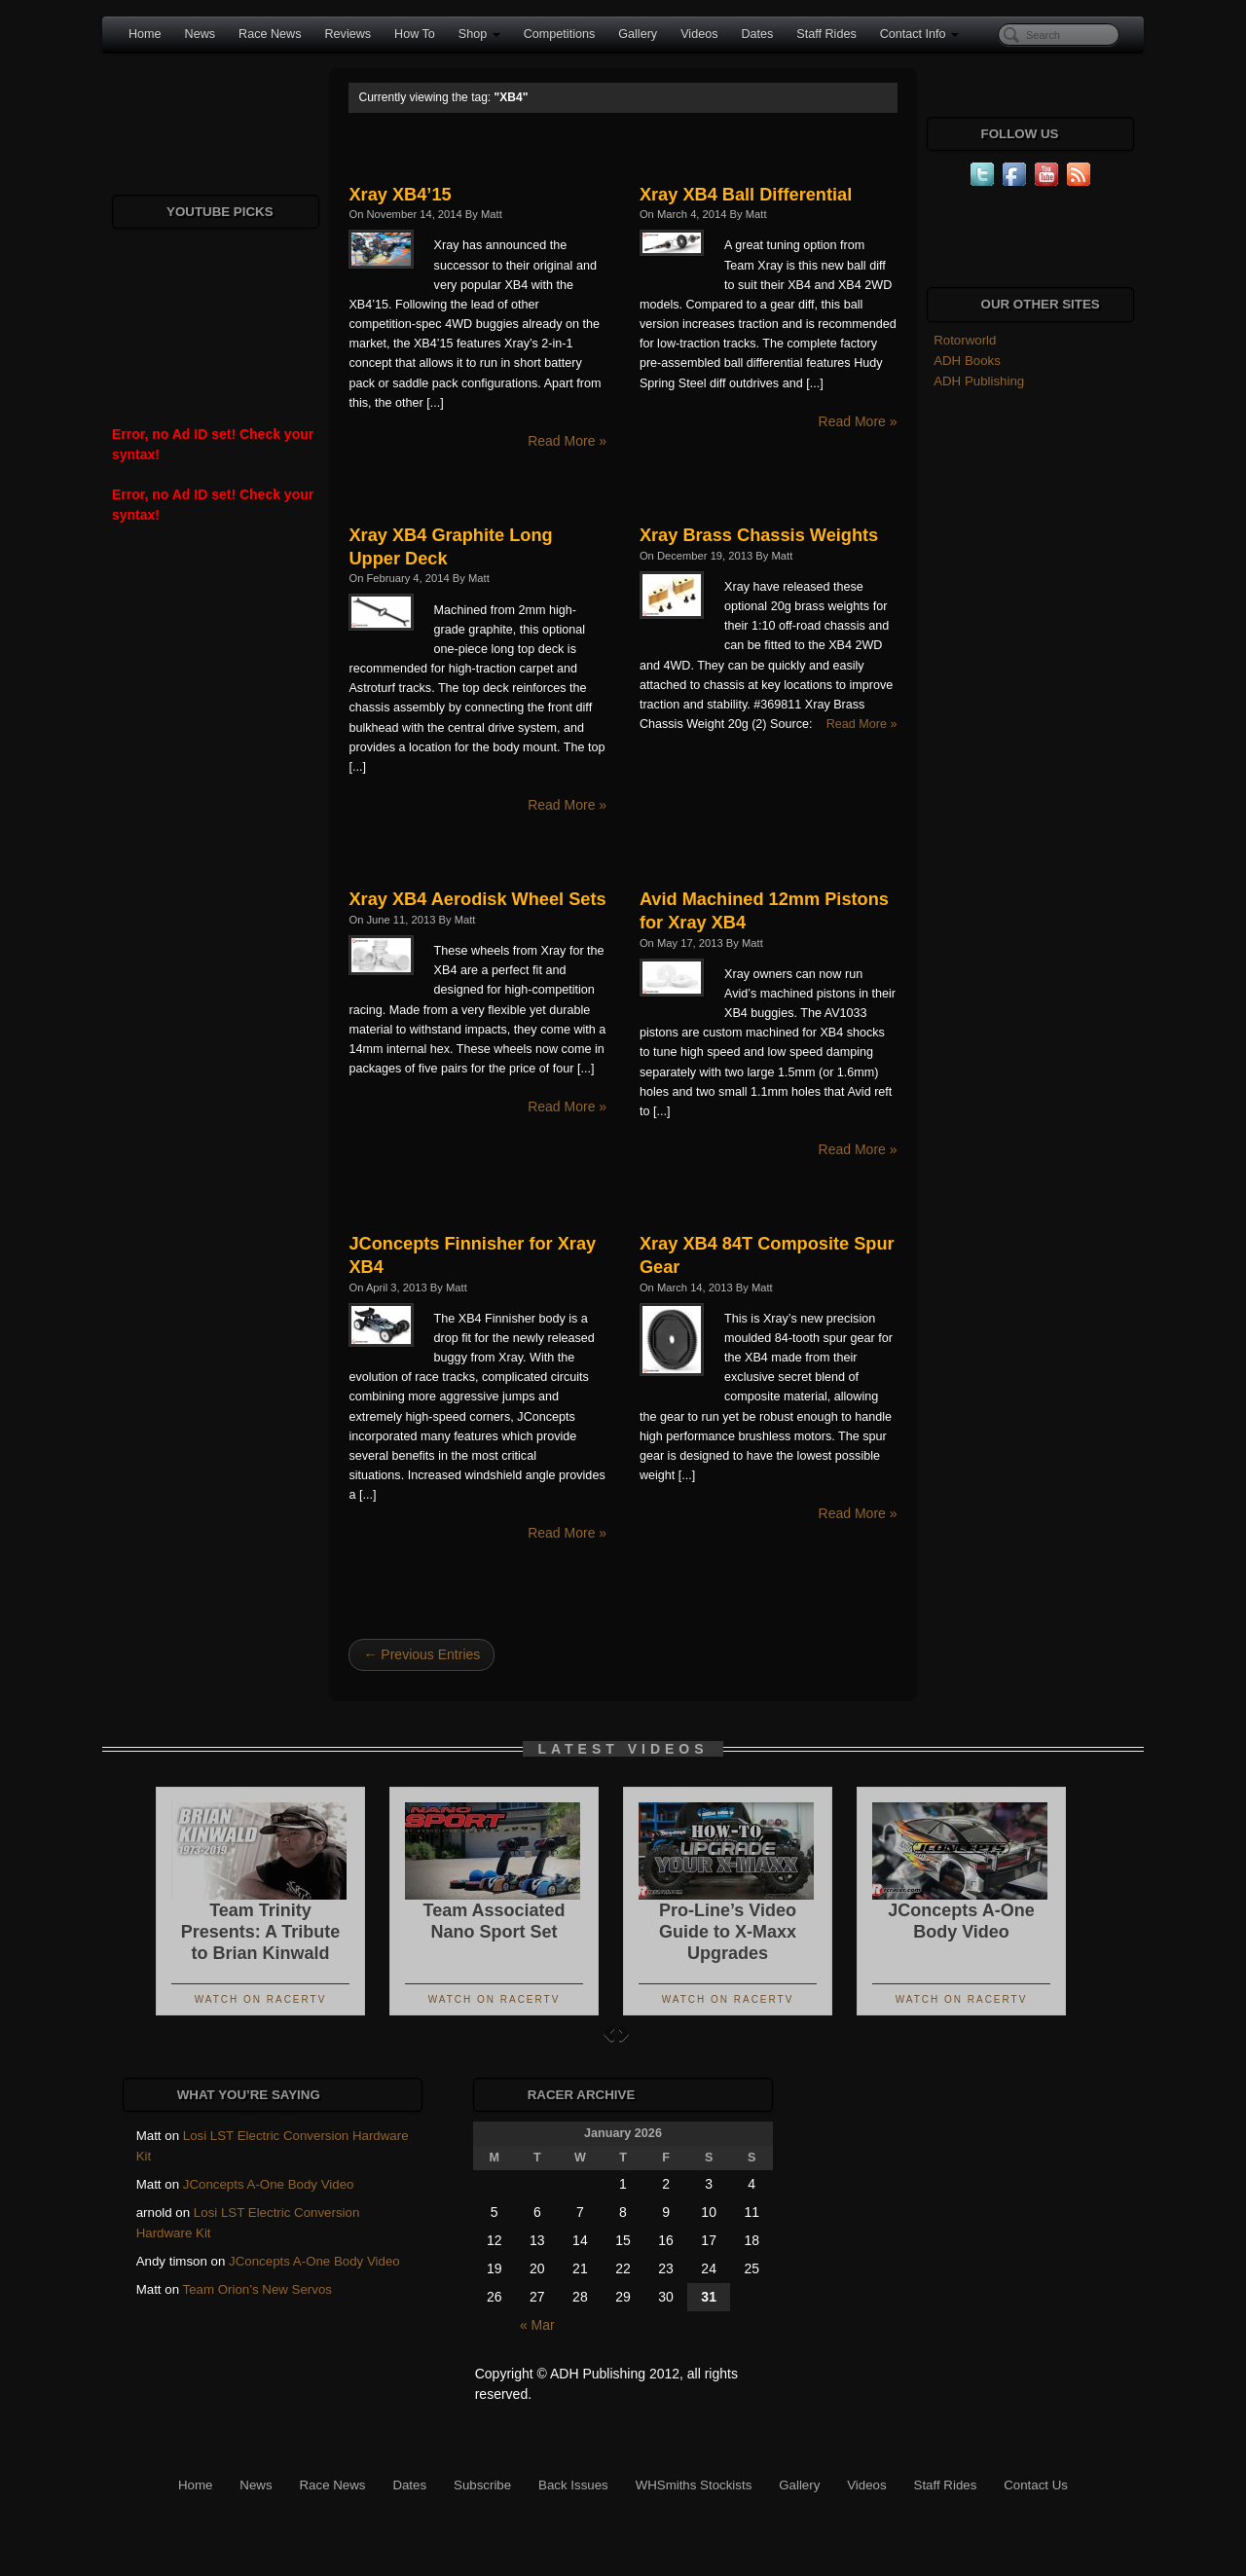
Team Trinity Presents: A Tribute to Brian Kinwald (261, 1932)
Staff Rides (826, 34)
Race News (269, 34)
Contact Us (1036, 2485)
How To (414, 34)
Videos (698, 34)
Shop (479, 34)
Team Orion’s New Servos (257, 2289)
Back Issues (573, 2485)
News (200, 34)
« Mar (537, 2325)
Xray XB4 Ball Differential (746, 194)
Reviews (347, 34)
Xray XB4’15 (399, 194)
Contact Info (919, 34)
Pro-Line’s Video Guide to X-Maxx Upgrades (727, 1932)
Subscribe (482, 2485)
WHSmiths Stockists (694, 2485)
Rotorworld (965, 340)
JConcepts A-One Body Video (268, 2184)
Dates (757, 34)
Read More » (567, 441)
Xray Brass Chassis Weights (759, 535)
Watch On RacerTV (261, 1999)
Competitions (560, 34)
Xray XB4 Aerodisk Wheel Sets (476, 899)
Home (145, 34)
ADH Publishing (979, 381)
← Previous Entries (421, 1654)
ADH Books (967, 360)
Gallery (637, 34)
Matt (491, 214)
